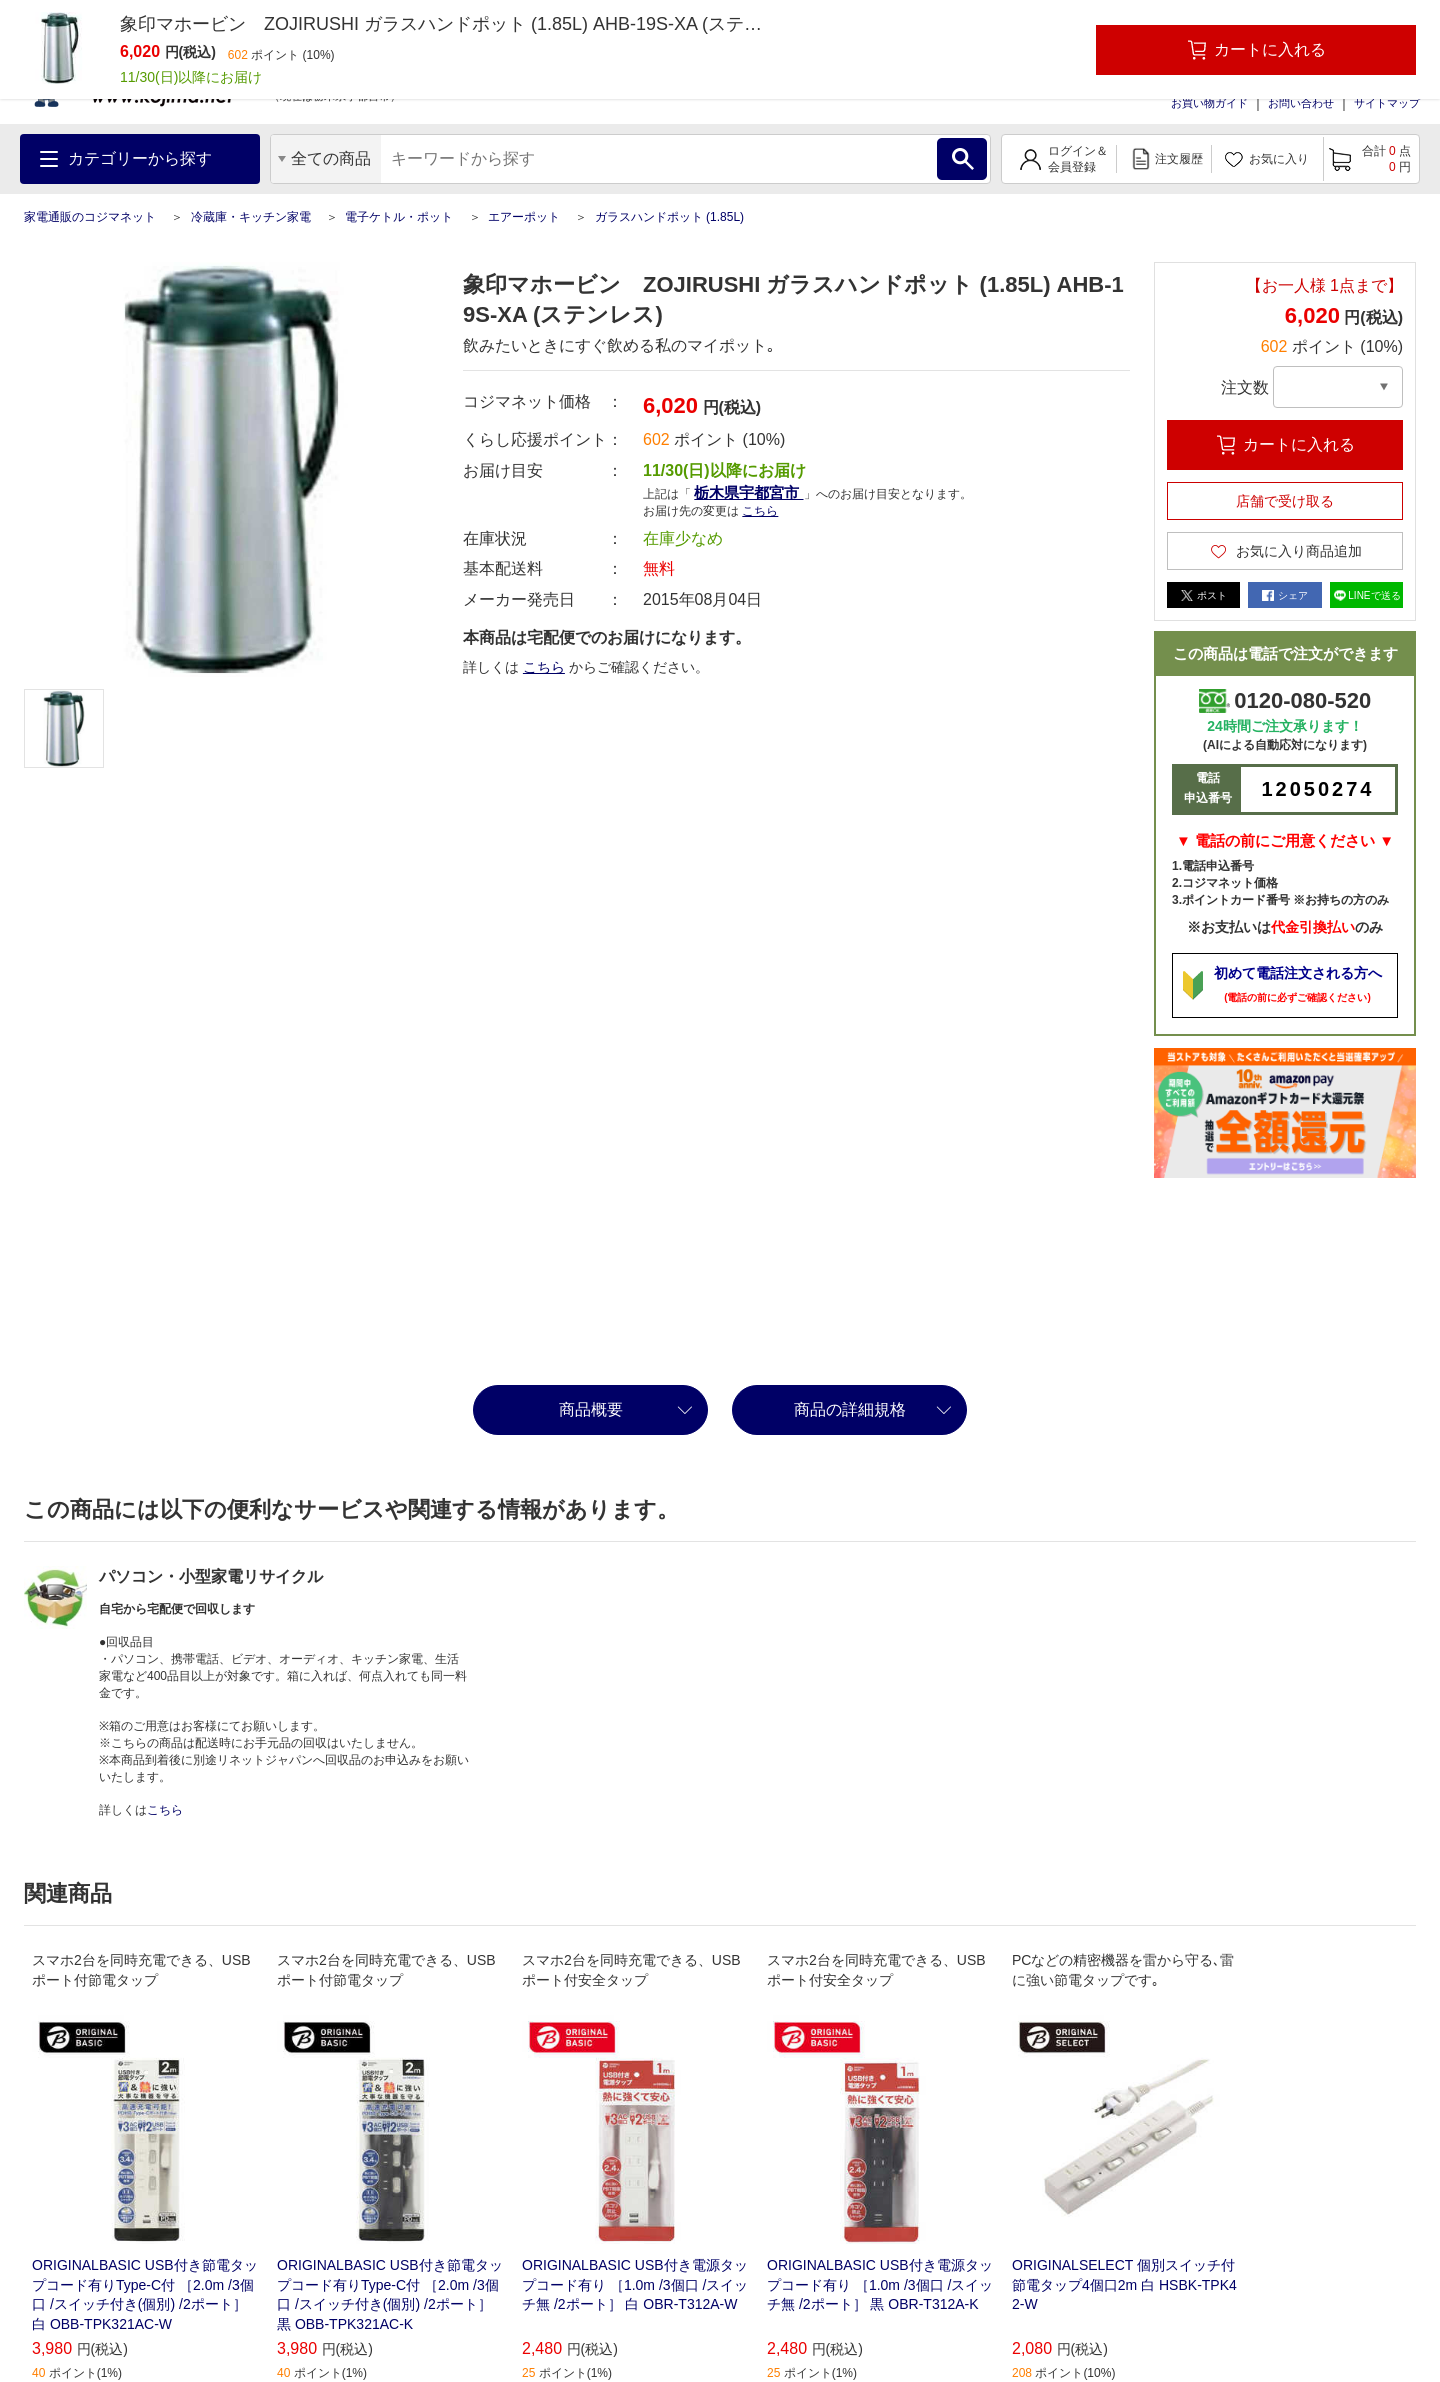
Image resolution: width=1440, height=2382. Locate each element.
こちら (760, 511)
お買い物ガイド (1209, 103)
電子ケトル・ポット (399, 217)
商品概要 (591, 1409)
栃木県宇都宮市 (748, 492)
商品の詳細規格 (850, 1409)
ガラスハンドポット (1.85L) (669, 217)
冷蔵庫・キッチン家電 (251, 217)
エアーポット (524, 217)
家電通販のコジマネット (90, 217)
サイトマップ (1387, 103)
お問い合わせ (1301, 103)
